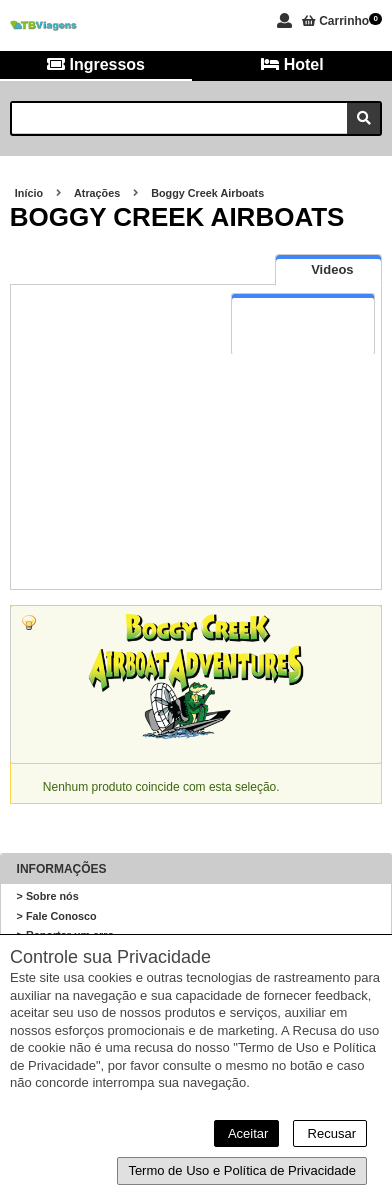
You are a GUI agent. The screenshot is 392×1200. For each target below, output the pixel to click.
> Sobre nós (48, 896)
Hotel (292, 64)
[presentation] (328, 270)
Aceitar (246, 1133)
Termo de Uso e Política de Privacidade (242, 1170)
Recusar (330, 1133)
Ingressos (96, 64)
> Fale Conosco (57, 916)
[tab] (328, 269)
